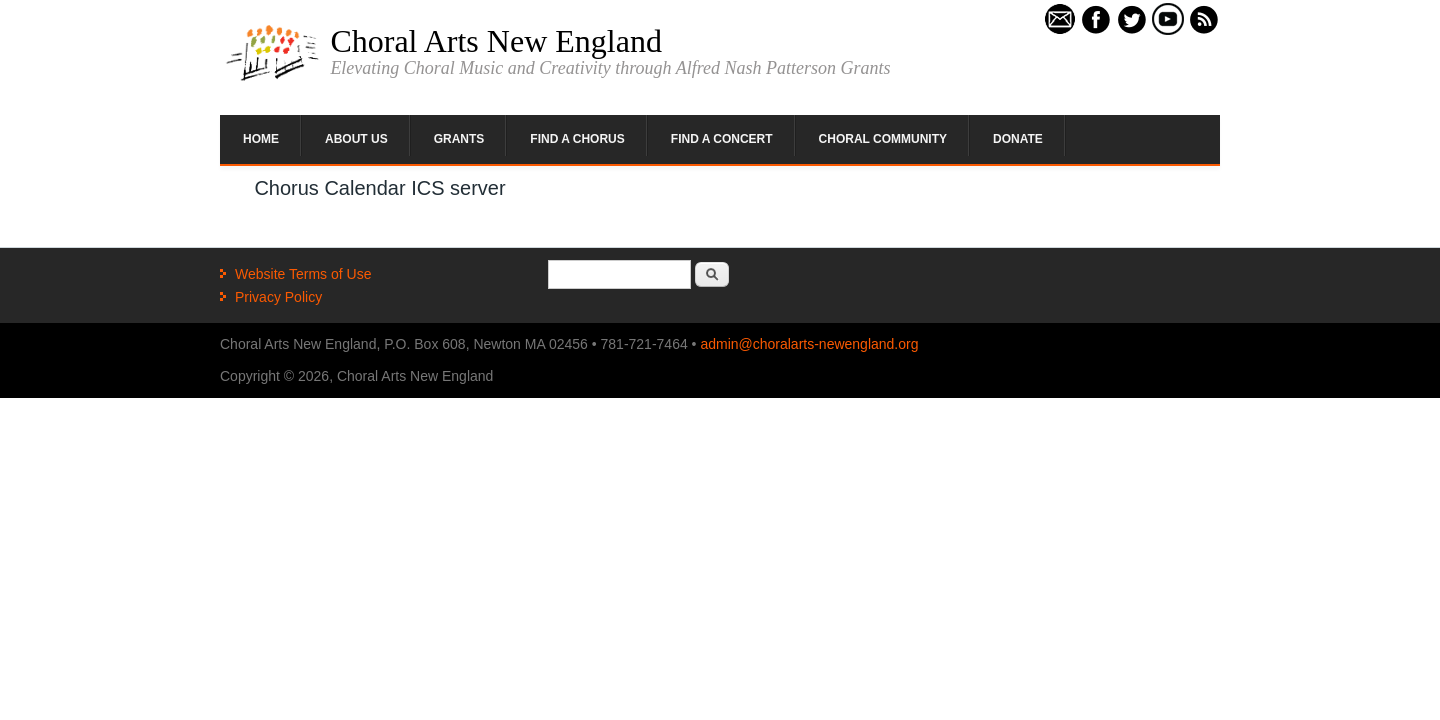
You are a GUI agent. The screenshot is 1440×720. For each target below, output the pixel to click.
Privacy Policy (278, 297)
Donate (1018, 139)
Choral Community (883, 139)
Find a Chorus (577, 139)
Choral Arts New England (496, 41)
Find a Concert (722, 139)
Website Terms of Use (303, 274)
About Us (356, 139)
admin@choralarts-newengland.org (809, 344)
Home (261, 139)
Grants (459, 139)
